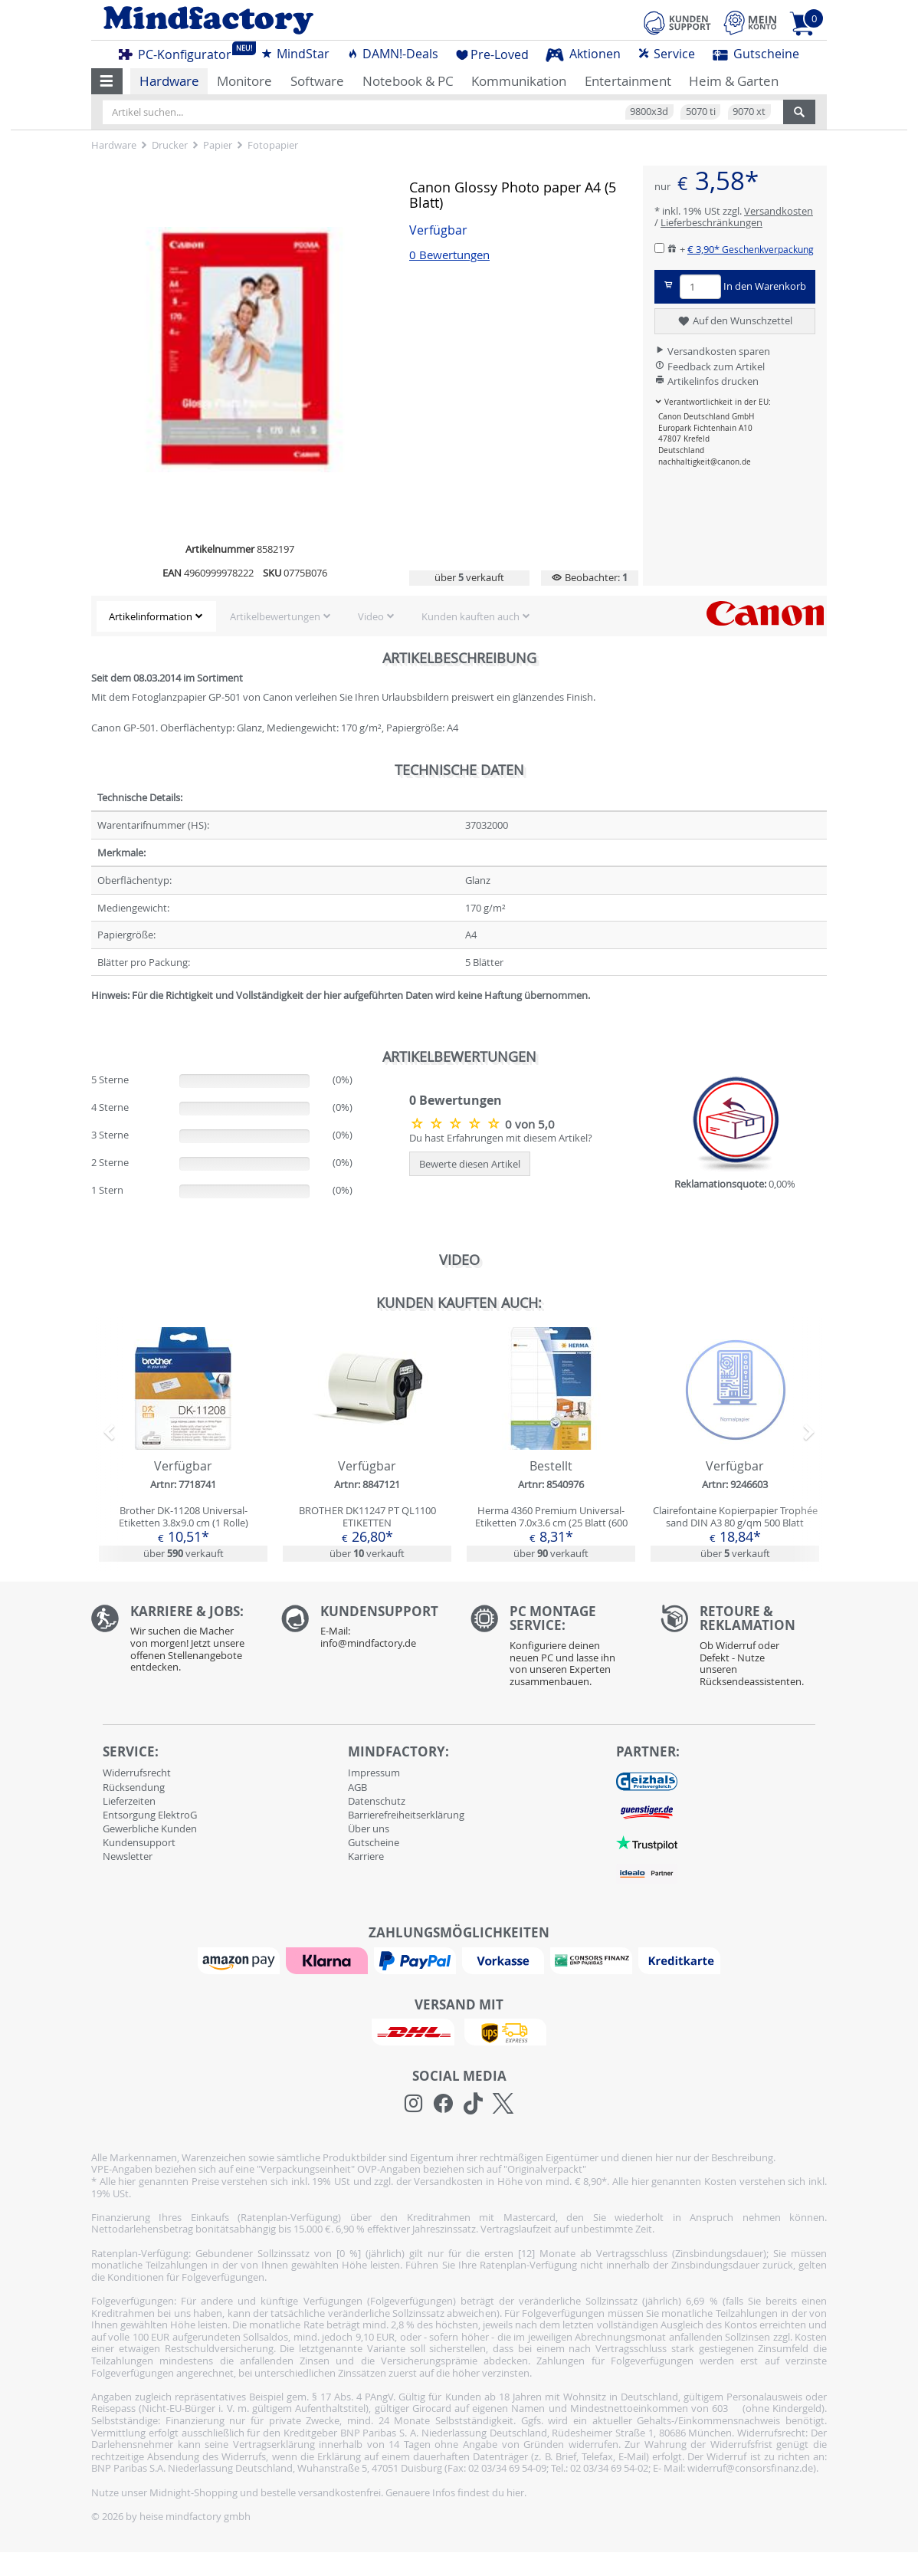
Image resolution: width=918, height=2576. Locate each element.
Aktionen (583, 53)
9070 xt (749, 111)
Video (371, 616)
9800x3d (649, 111)
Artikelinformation (150, 616)
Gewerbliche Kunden (150, 1828)
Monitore (244, 81)
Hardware (169, 81)
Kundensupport (139, 1842)
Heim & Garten (734, 81)
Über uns (368, 1828)
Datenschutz (376, 1801)
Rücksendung (134, 1787)
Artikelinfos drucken (706, 381)
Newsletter (127, 1856)
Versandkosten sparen (712, 351)
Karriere (366, 1856)
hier (515, 2492)
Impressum (374, 1772)
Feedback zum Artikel (709, 366)
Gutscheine (756, 53)
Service (666, 53)
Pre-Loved (492, 54)
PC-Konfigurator (179, 52)
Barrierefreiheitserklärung (406, 1815)
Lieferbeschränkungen (711, 222)
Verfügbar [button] (438, 230)
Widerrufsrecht (137, 1772)
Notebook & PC (408, 81)
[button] (107, 81)
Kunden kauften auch (470, 616)
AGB (357, 1787)
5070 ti (701, 111)
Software (317, 81)
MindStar (295, 53)
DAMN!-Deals (392, 53)
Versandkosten (778, 211)
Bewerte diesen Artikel (469, 1164)
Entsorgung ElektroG (150, 1815)
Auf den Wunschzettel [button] (734, 321)
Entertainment (628, 81)
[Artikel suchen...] (443, 112)
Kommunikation (518, 81)
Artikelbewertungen (275, 616)
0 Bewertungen (449, 255)
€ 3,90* (750, 249)
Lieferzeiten (129, 1801)
